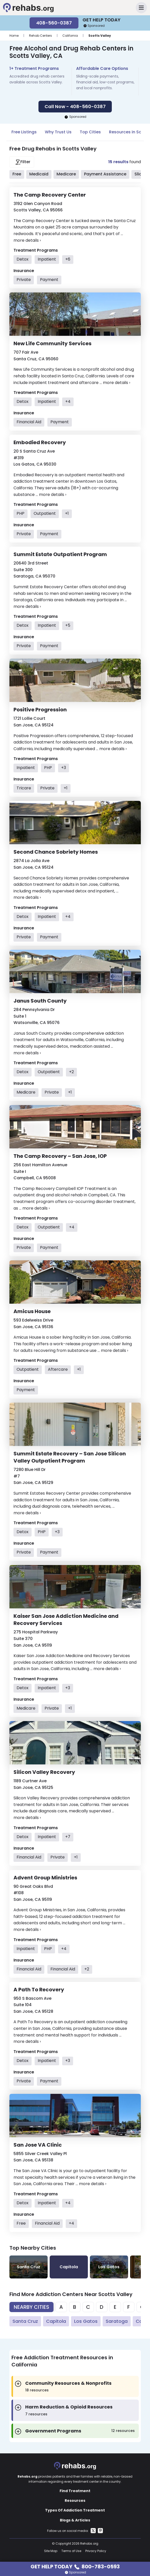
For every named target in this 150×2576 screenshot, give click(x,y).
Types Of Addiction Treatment (75, 2510)
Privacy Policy (95, 2551)
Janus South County (40, 1000)
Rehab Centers (40, 35)
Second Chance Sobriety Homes (55, 851)
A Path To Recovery (38, 1989)
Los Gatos (86, 2321)
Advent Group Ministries (45, 1877)
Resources (75, 2500)
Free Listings (24, 132)
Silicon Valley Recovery (44, 1772)
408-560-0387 (54, 23)
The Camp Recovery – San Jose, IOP (60, 1156)
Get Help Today (75, 2566)
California (70, 35)
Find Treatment (75, 2490)
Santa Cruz (25, 2321)
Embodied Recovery (39, 442)
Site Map (50, 2551)
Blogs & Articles (75, 2520)
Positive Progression (40, 709)
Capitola (56, 2321)
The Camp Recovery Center (49, 194)
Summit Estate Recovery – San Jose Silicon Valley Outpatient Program (69, 1457)
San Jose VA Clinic (37, 2144)
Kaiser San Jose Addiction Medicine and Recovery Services (65, 1619)
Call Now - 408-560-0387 (75, 106)
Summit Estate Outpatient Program (60, 554)
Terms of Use (71, 2551)
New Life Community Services (52, 343)
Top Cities (90, 132)
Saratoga (117, 2321)
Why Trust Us (58, 132)
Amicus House (32, 1311)
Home (14, 35)
